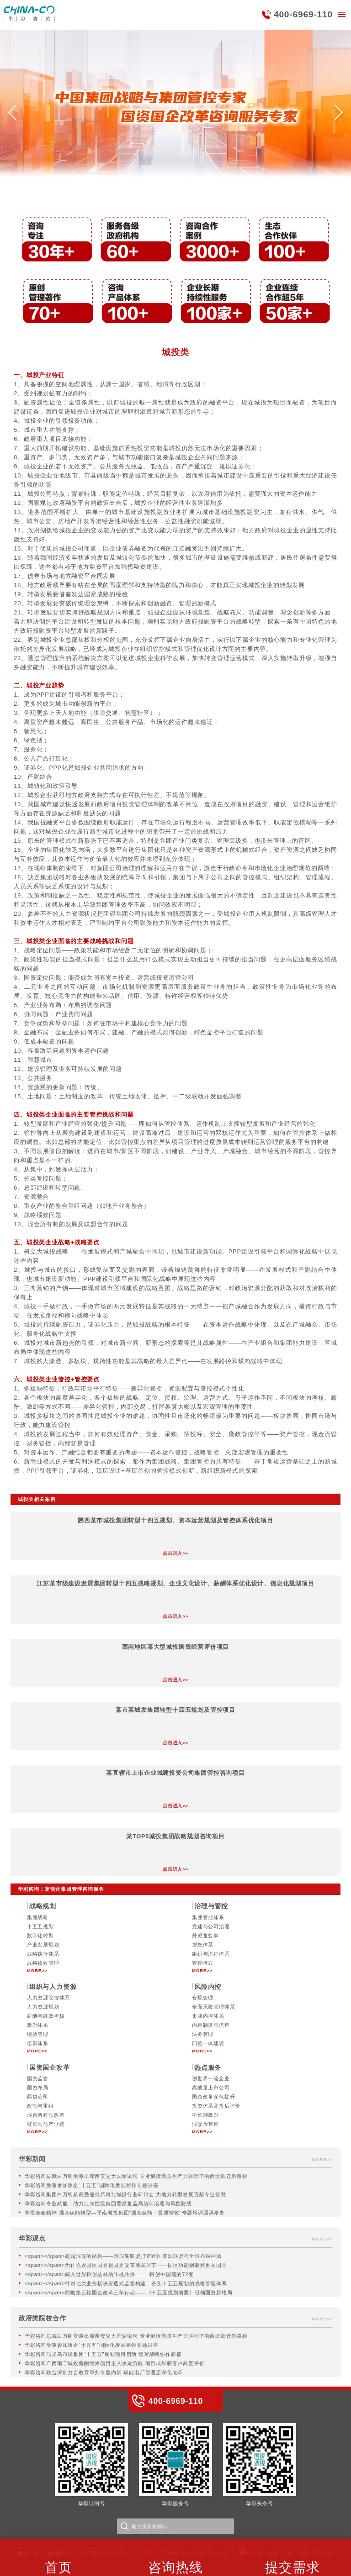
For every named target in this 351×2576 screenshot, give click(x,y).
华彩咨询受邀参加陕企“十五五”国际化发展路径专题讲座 (91, 2185)
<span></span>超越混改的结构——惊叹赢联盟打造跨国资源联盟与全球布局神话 (123, 2256)
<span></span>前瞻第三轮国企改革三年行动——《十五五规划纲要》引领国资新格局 (128, 2292)
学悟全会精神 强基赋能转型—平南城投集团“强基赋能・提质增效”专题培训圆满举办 (125, 2212)
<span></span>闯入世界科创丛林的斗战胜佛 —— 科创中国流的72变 (109, 2274)
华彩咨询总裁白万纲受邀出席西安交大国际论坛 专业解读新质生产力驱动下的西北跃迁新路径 (136, 2176)
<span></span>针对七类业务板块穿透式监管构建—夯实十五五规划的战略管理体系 (126, 2283)
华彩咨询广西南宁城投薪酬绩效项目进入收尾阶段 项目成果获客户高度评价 (114, 2363)
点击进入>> (175, 1553)
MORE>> (37, 1970)
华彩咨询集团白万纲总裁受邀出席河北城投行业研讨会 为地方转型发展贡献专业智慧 (125, 2194)
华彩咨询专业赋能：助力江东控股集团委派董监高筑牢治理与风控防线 (108, 2203)
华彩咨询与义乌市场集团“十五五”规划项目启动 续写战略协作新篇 (103, 2354)
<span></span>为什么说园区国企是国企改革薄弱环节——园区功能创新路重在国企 (126, 2265)
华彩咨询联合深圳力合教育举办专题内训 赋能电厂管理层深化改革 (104, 2372)
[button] (12, 115)
